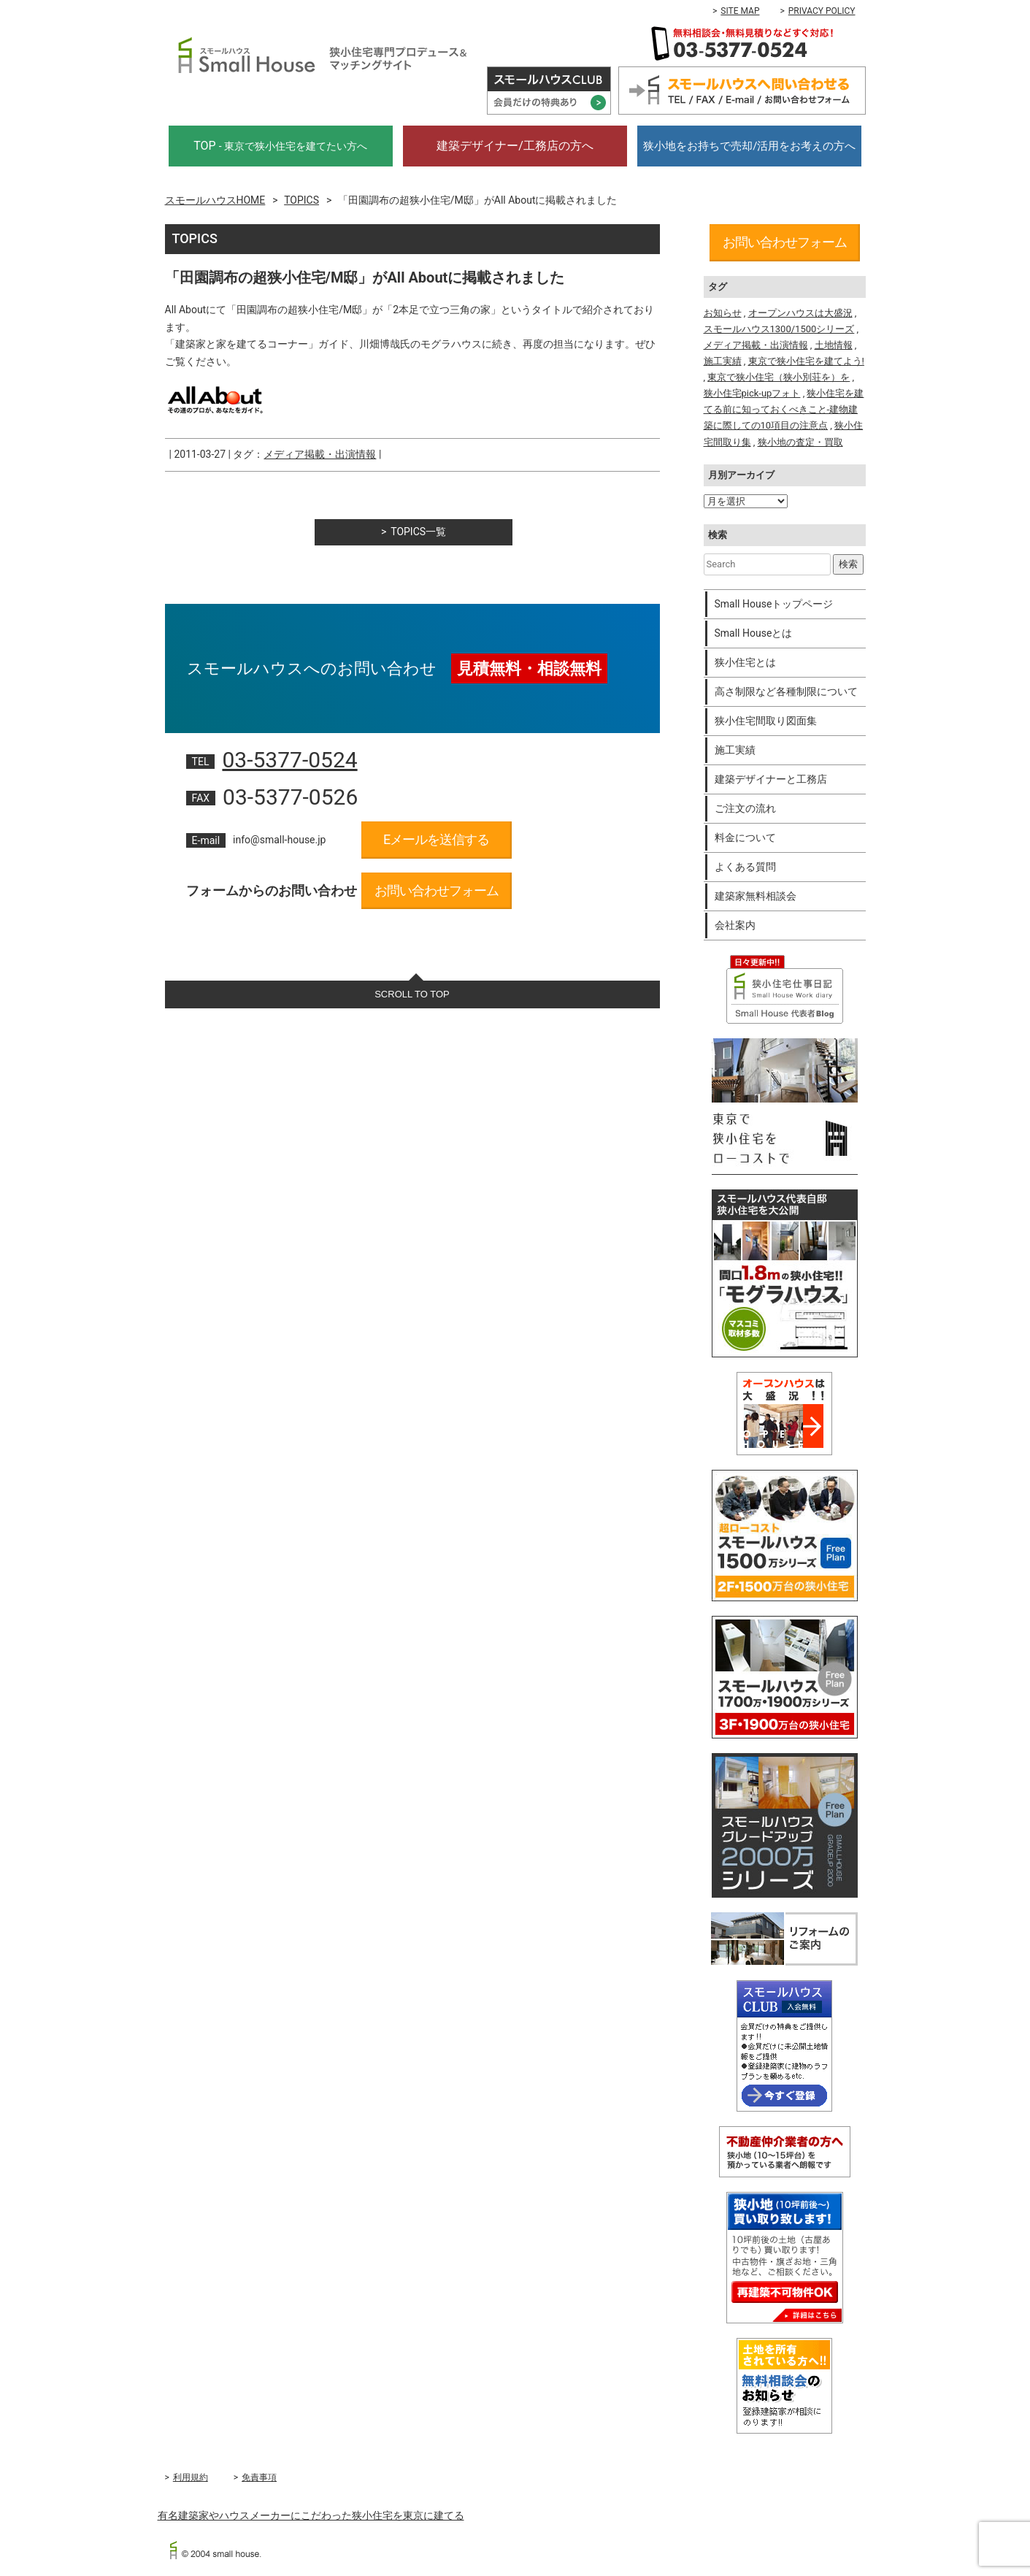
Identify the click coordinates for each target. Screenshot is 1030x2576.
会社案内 (735, 925)
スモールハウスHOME (215, 200)
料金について (745, 837)
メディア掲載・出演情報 (320, 454)
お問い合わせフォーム (436, 890)
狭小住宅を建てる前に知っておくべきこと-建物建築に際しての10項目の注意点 (784, 409)
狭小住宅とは (745, 662)
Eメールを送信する (436, 839)
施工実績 (723, 361)
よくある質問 (745, 867)
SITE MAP (739, 11)
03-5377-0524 (289, 760)
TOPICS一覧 (418, 531)
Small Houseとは (754, 633)
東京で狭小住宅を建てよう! (806, 361)
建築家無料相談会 (755, 896)
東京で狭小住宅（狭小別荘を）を (778, 377)
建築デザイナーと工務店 (771, 779)
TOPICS (301, 200)
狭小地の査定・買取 (800, 442)
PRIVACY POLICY (822, 11)
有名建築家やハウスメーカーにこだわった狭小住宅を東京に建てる (311, 2515)
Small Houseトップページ (774, 604)
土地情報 (834, 345)
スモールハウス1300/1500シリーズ (779, 328)
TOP (280, 146)
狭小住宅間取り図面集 (766, 721)
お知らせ (723, 312)
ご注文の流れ (745, 808)
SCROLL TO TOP (412, 994)
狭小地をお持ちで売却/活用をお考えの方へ (749, 146)
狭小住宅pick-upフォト (752, 393)
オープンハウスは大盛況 (800, 312)
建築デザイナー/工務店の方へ (515, 146)
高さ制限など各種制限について (786, 691)
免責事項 (259, 2477)
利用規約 (190, 2477)
